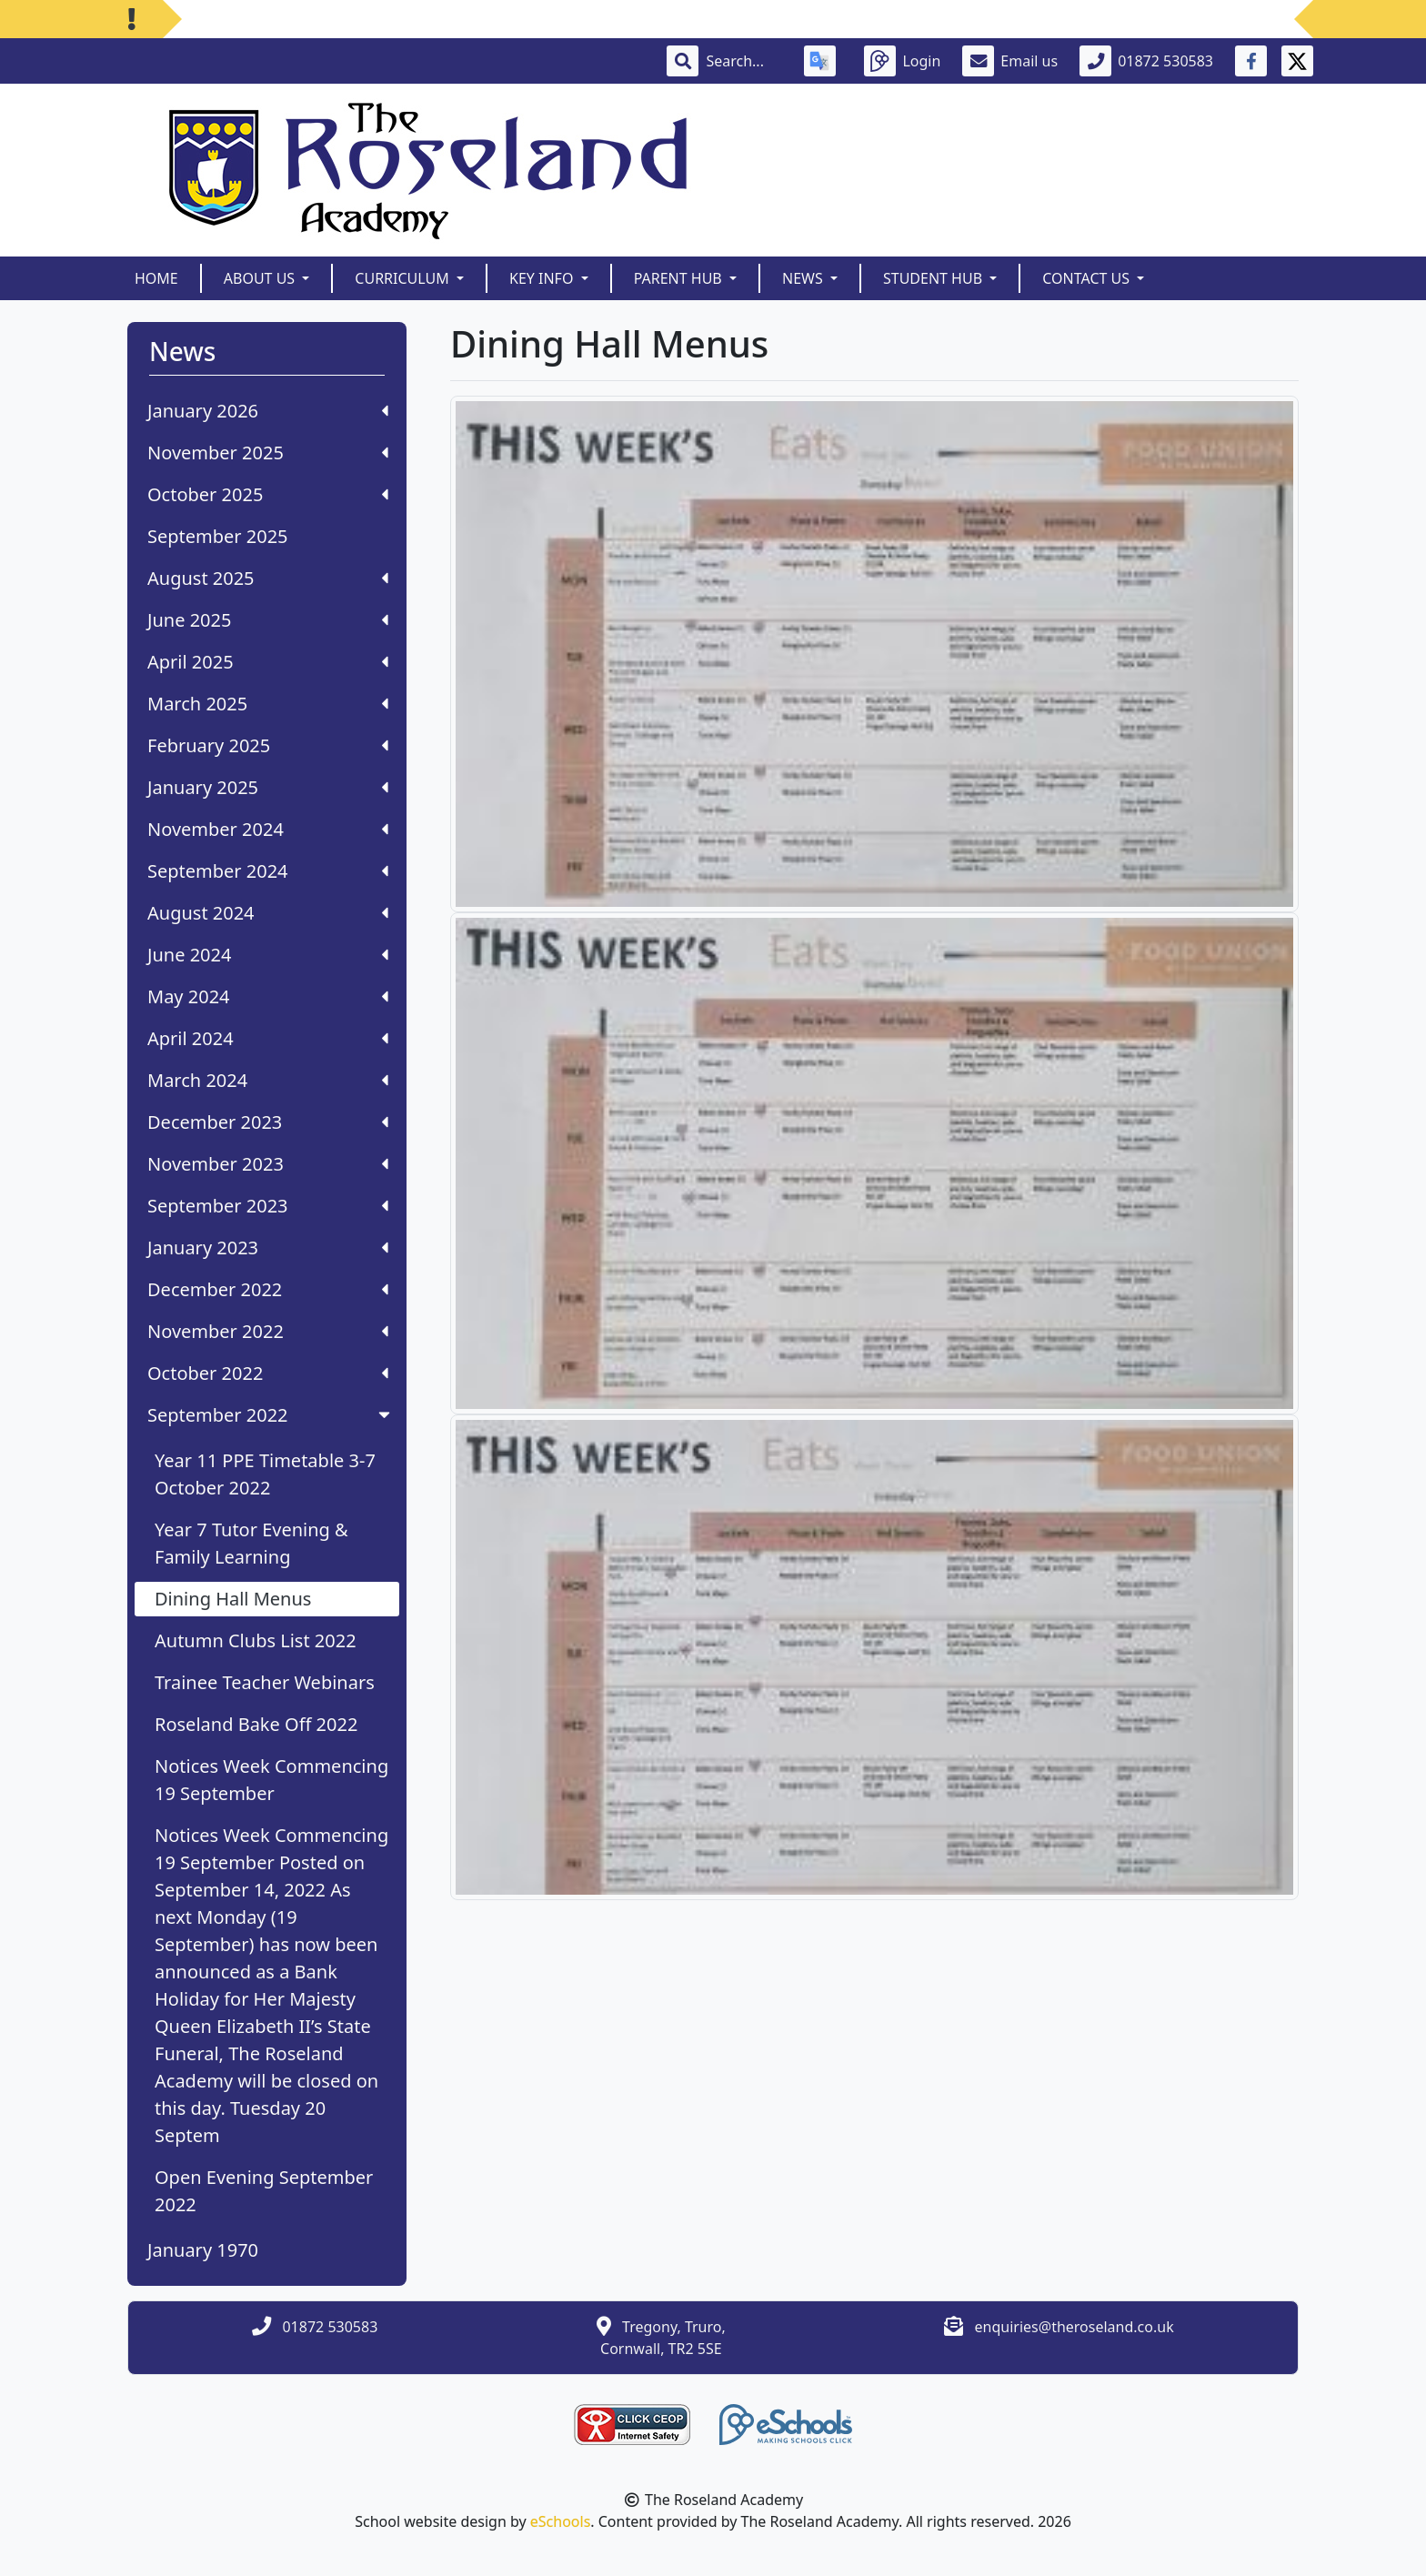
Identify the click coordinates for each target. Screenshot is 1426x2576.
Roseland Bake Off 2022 (256, 1724)
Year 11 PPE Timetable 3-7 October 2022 (265, 1474)
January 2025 (267, 787)
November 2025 (267, 452)
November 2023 (267, 1164)
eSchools (560, 2521)
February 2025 (267, 745)
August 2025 (267, 578)
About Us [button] (261, 278)
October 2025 (267, 494)
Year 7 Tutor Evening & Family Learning (251, 1543)
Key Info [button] (543, 278)
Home (156, 278)
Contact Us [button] (1087, 278)
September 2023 (267, 1205)
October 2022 (267, 1373)
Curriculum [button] (404, 278)
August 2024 (267, 913)
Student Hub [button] (934, 278)
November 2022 (267, 1331)
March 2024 (267, 1080)
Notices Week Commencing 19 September (271, 1780)
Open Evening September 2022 (264, 2191)
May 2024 (267, 996)
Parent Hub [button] (680, 278)
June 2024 (267, 954)
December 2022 (267, 1289)
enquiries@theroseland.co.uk (1074, 2327)
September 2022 (270, 1415)
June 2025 (267, 620)
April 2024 (267, 1038)
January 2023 (267, 1247)
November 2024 (267, 829)
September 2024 (267, 871)
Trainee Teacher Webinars (265, 1682)
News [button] (804, 278)
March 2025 (267, 703)
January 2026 (267, 410)
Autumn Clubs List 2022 (255, 1640)
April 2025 (267, 661)
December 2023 (267, 1122)
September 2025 (217, 536)
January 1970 (202, 2250)
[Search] (743, 60)
